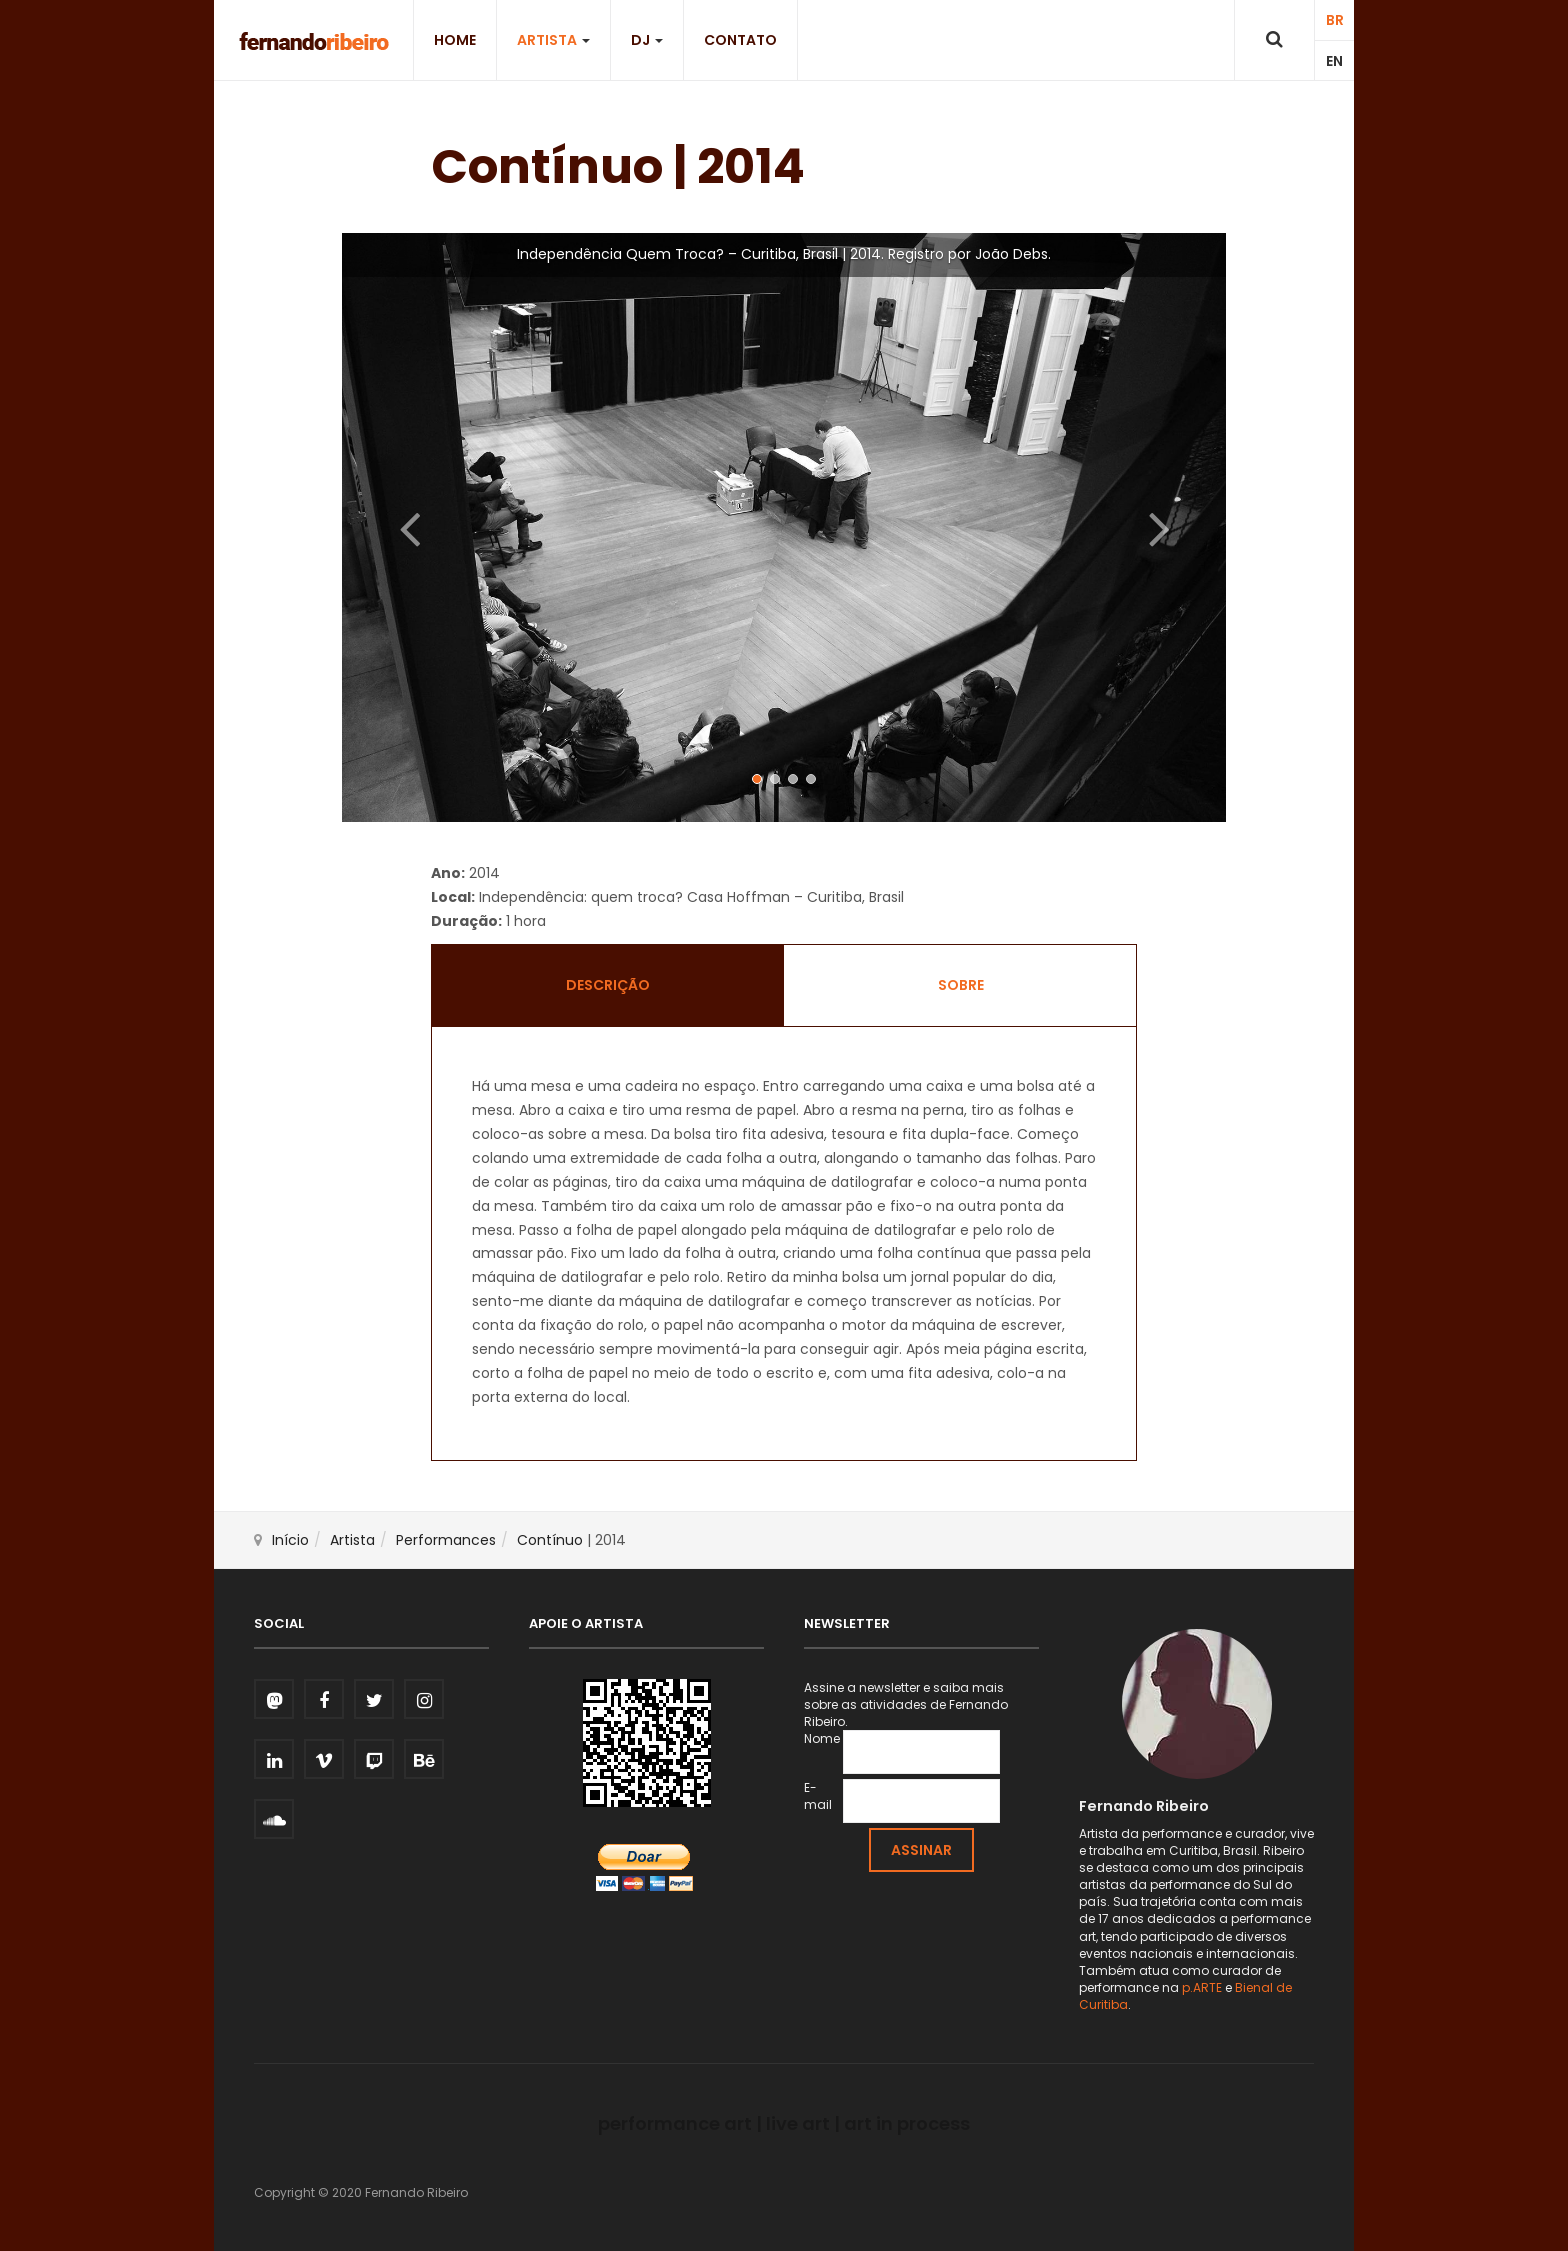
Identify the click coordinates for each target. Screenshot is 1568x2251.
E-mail (818, 1796)
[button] (408, 527)
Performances (446, 1540)
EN (1334, 61)
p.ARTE (1202, 1987)
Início (290, 1540)
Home (455, 40)
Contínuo (550, 1540)
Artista (553, 40)
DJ (647, 40)
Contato (740, 40)
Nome (822, 1738)
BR (1335, 20)
